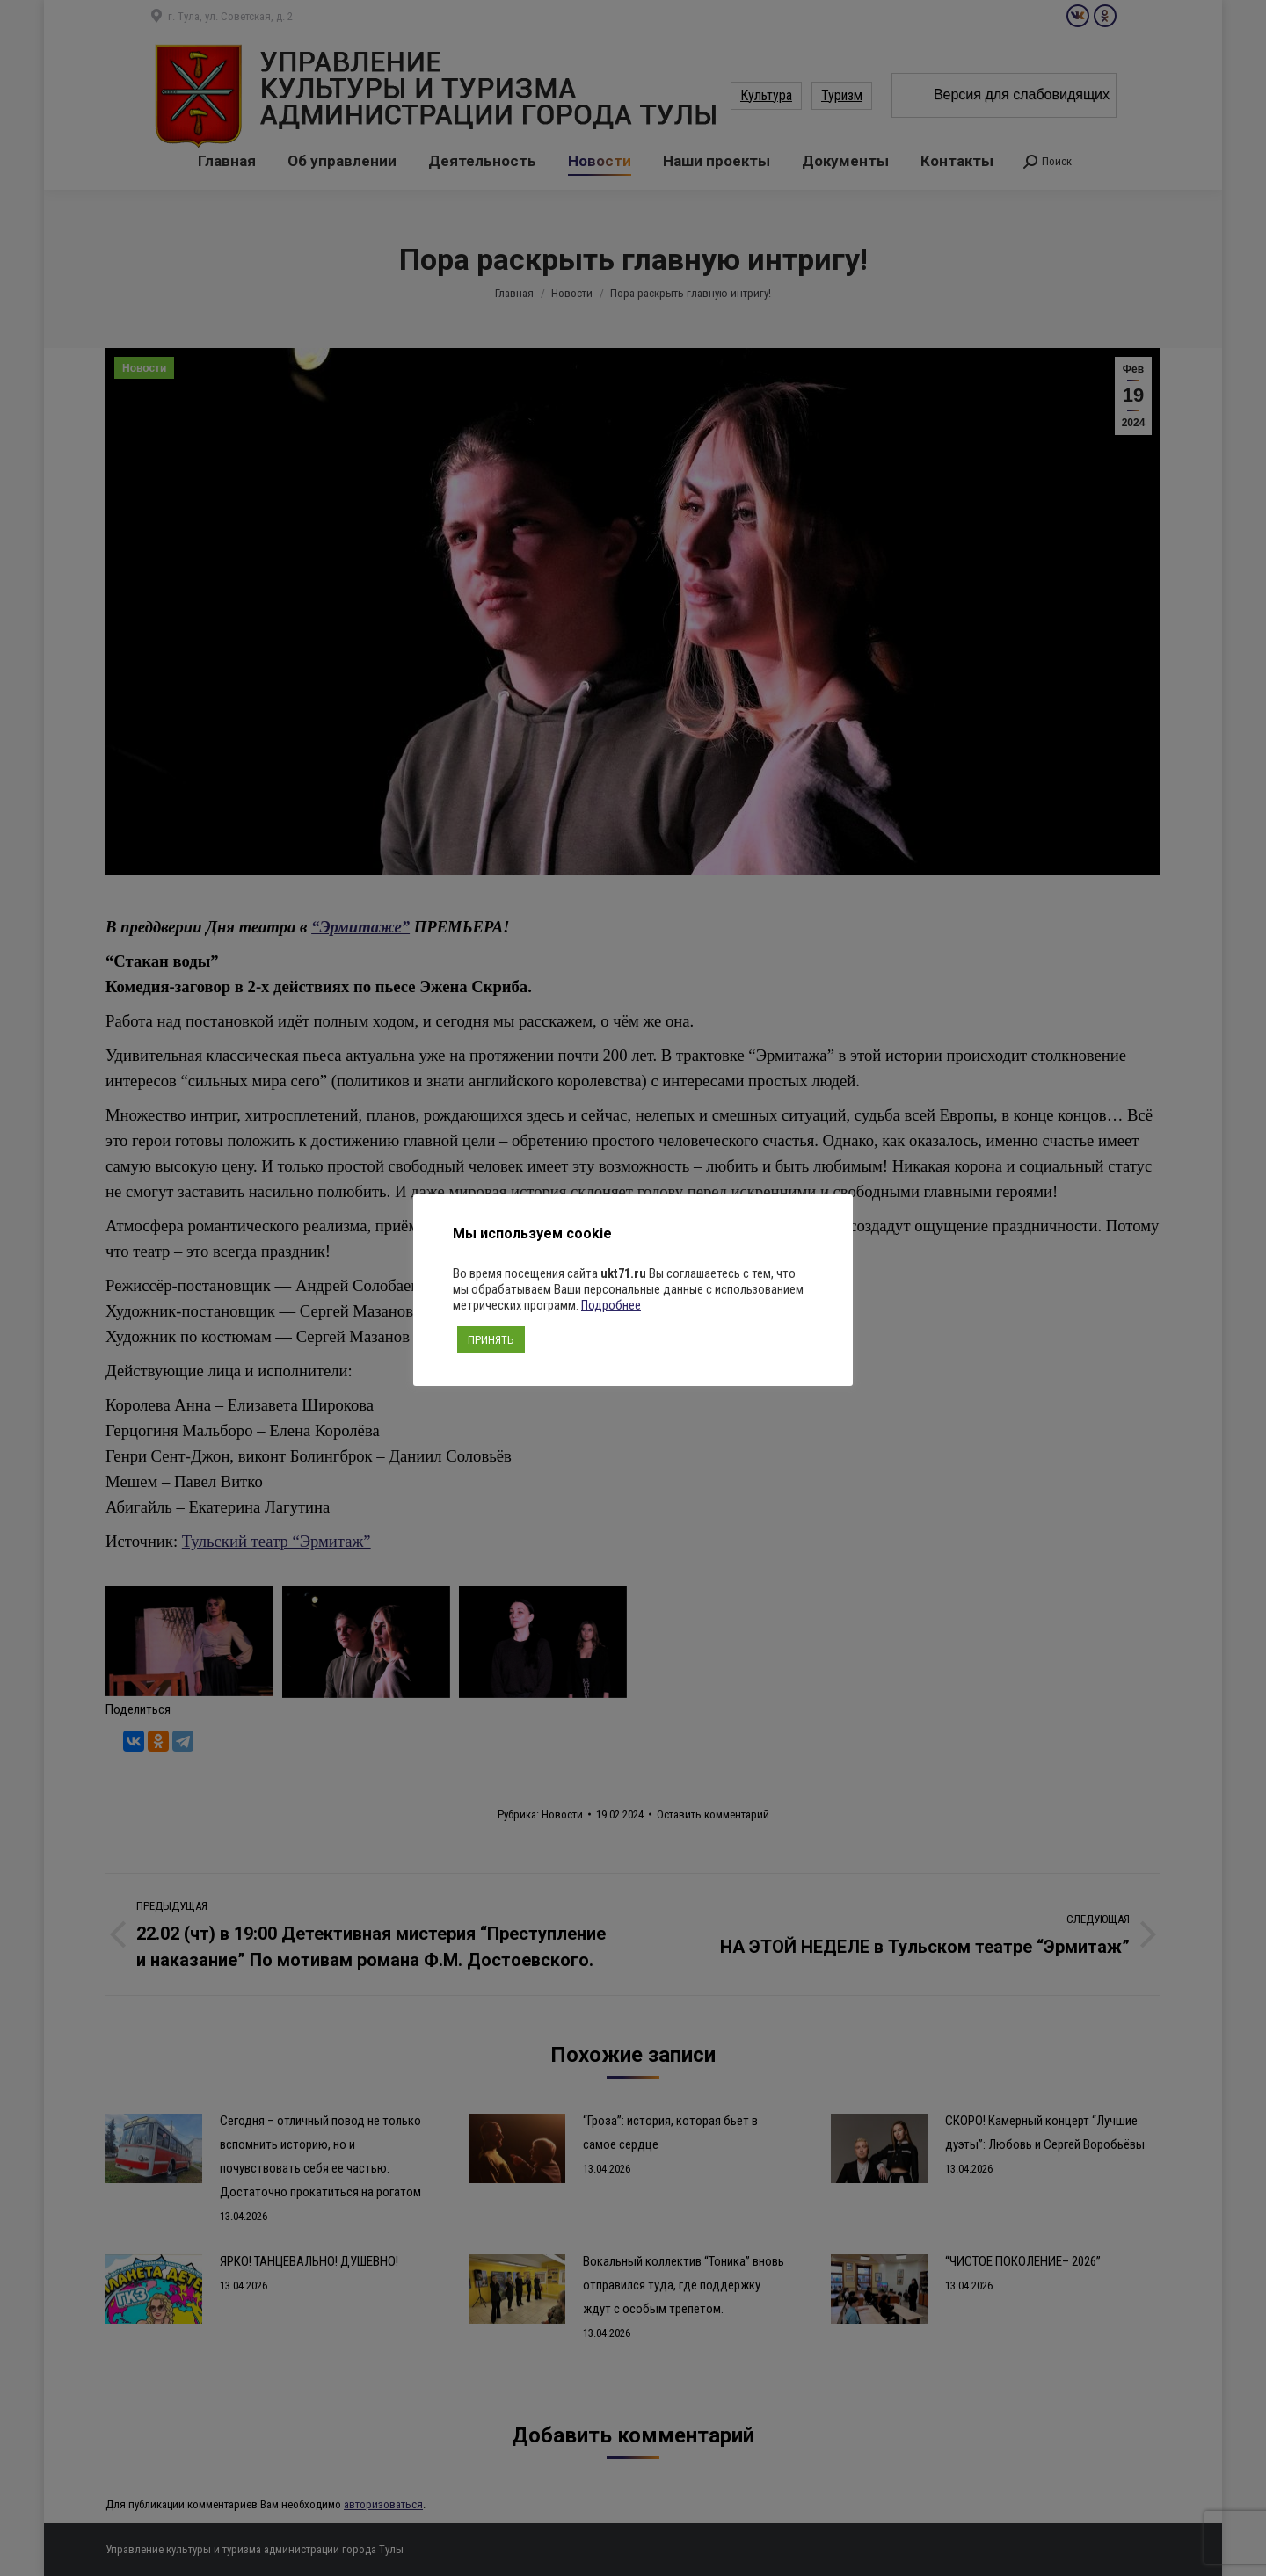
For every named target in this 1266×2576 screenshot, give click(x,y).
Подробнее (611, 1305)
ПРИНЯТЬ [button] (491, 1339)
